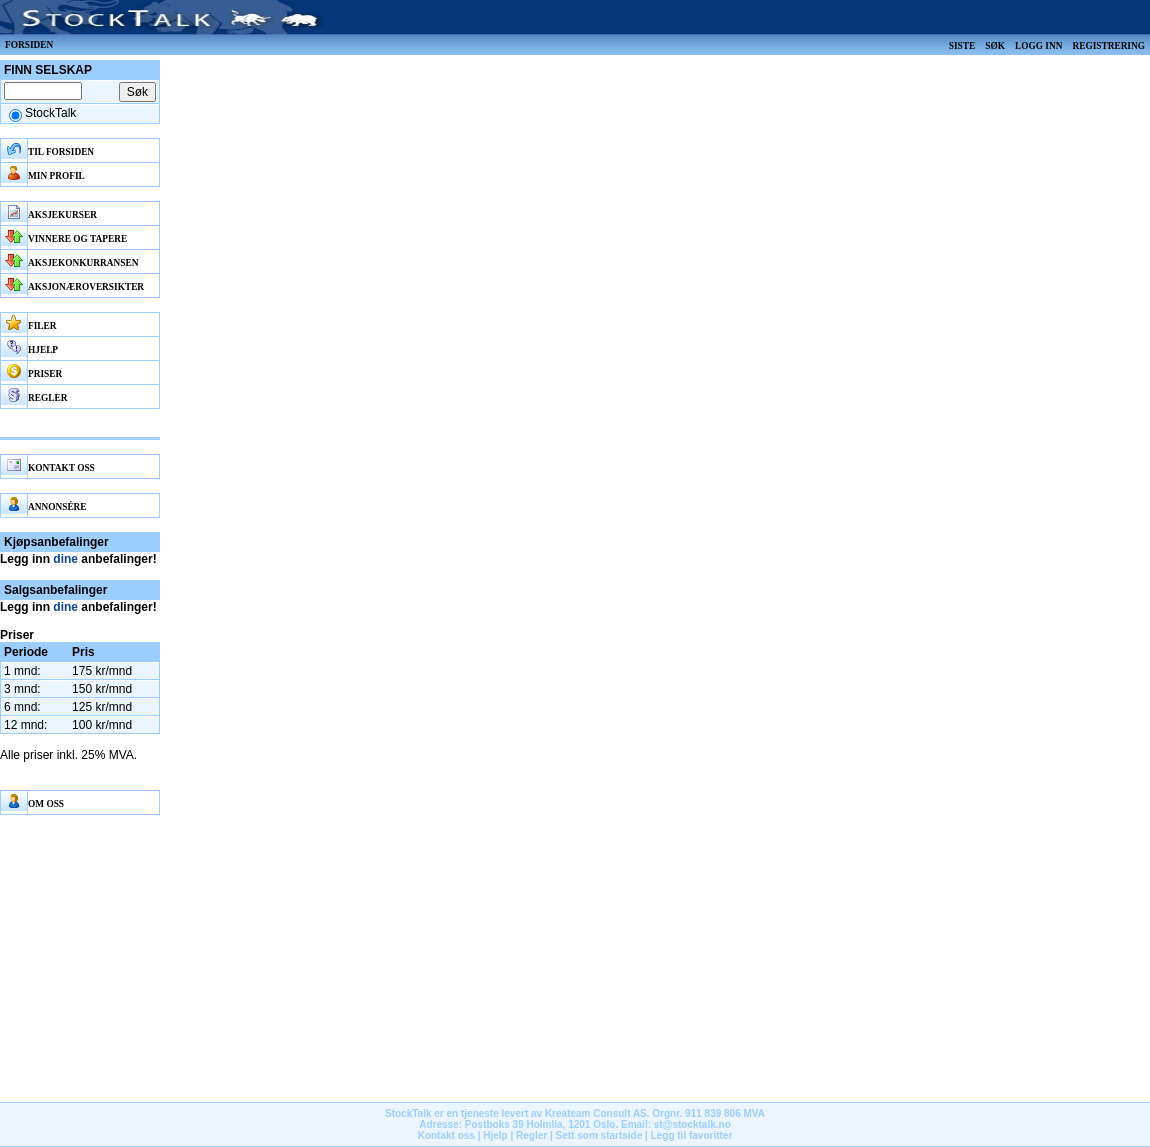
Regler (531, 1135)
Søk (995, 46)
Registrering (1108, 46)
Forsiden (29, 45)
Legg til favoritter (692, 1135)
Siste (962, 46)
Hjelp (495, 1135)
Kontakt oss (446, 1135)
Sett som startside (599, 1135)
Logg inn (1038, 46)
